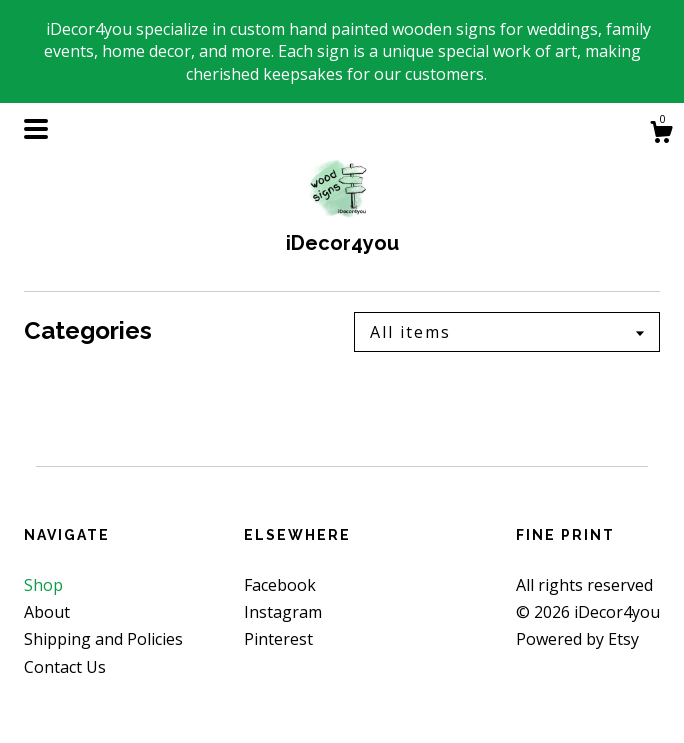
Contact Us (65, 667)
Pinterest (278, 639)
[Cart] (661, 134)
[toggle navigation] (36, 129)
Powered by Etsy (577, 639)
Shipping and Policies (103, 639)
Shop (43, 585)
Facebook (280, 585)
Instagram (283, 612)
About (47, 612)
